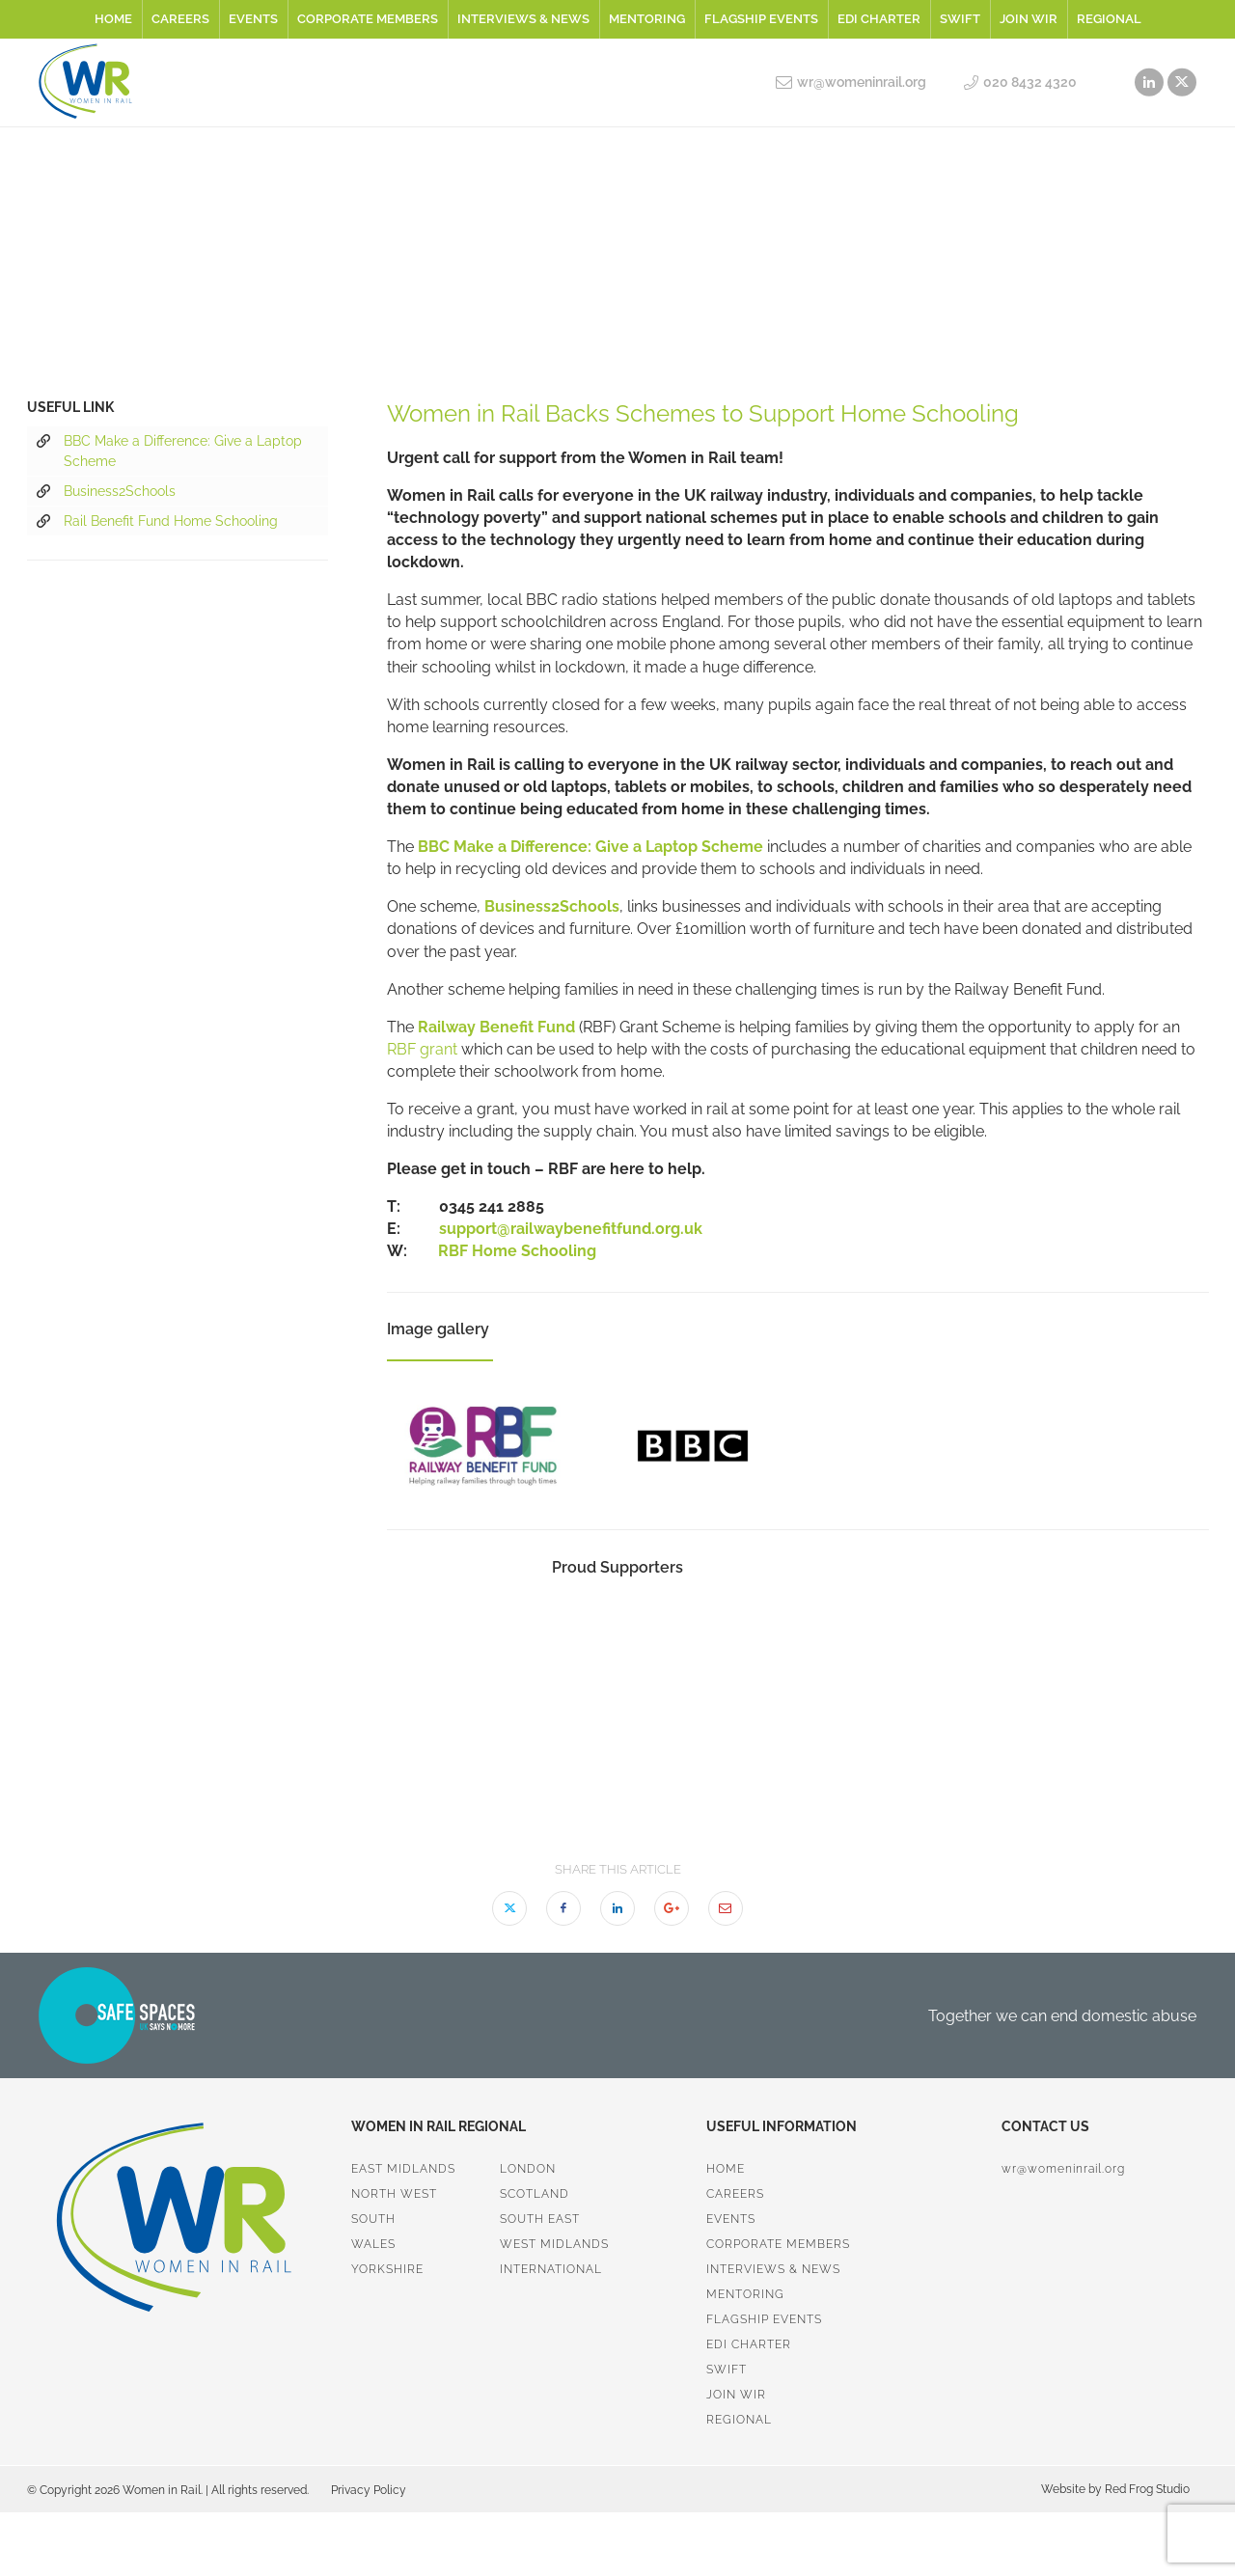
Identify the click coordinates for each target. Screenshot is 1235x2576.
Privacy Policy (368, 2490)
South (373, 2219)
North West (394, 2194)
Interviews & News (523, 19)
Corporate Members (367, 19)
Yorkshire (387, 2269)
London (528, 2169)
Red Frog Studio (1146, 2489)
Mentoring (647, 19)
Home (113, 19)
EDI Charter (878, 19)
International (551, 2269)
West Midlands (554, 2244)
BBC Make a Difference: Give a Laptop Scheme (169, 449)
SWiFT (960, 19)
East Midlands (403, 2169)
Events (253, 19)
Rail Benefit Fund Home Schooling (157, 522)
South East (540, 2219)
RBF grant (422, 1049)
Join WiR (1028, 19)
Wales (373, 2244)
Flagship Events (761, 19)
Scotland (534, 2194)
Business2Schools (106, 492)
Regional (1109, 19)
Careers (180, 19)
